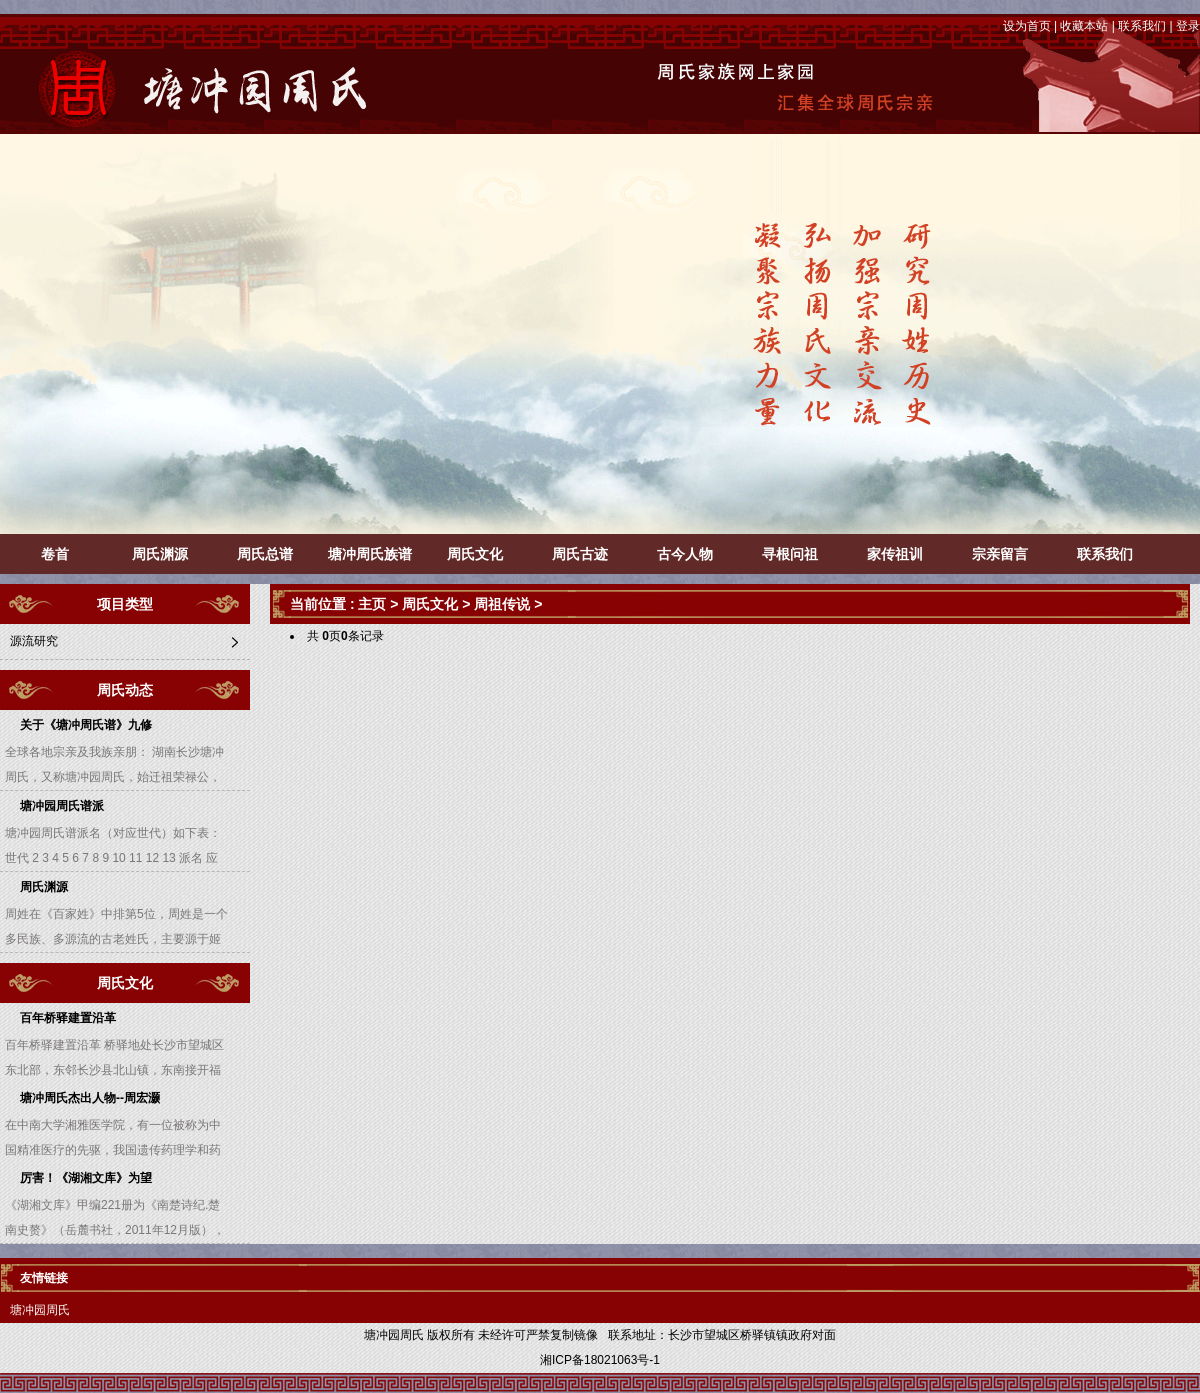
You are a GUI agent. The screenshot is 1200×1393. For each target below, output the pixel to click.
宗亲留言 (1000, 554)
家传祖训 (895, 554)
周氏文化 (475, 554)
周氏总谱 (265, 554)
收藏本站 (1084, 26)
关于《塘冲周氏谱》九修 (86, 725)
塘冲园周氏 (40, 1310)
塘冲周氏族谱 (370, 554)
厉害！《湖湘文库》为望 (86, 1178)
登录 (1188, 26)
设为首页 (1027, 26)
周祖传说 (502, 604)
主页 (372, 604)
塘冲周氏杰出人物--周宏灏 (90, 1098)
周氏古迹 (580, 554)
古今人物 (685, 554)
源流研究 (34, 641)
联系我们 (1142, 26)
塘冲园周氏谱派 (62, 806)
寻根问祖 (790, 554)
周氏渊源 (160, 554)
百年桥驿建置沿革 (68, 1018)
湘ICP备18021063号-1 (600, 1360)
